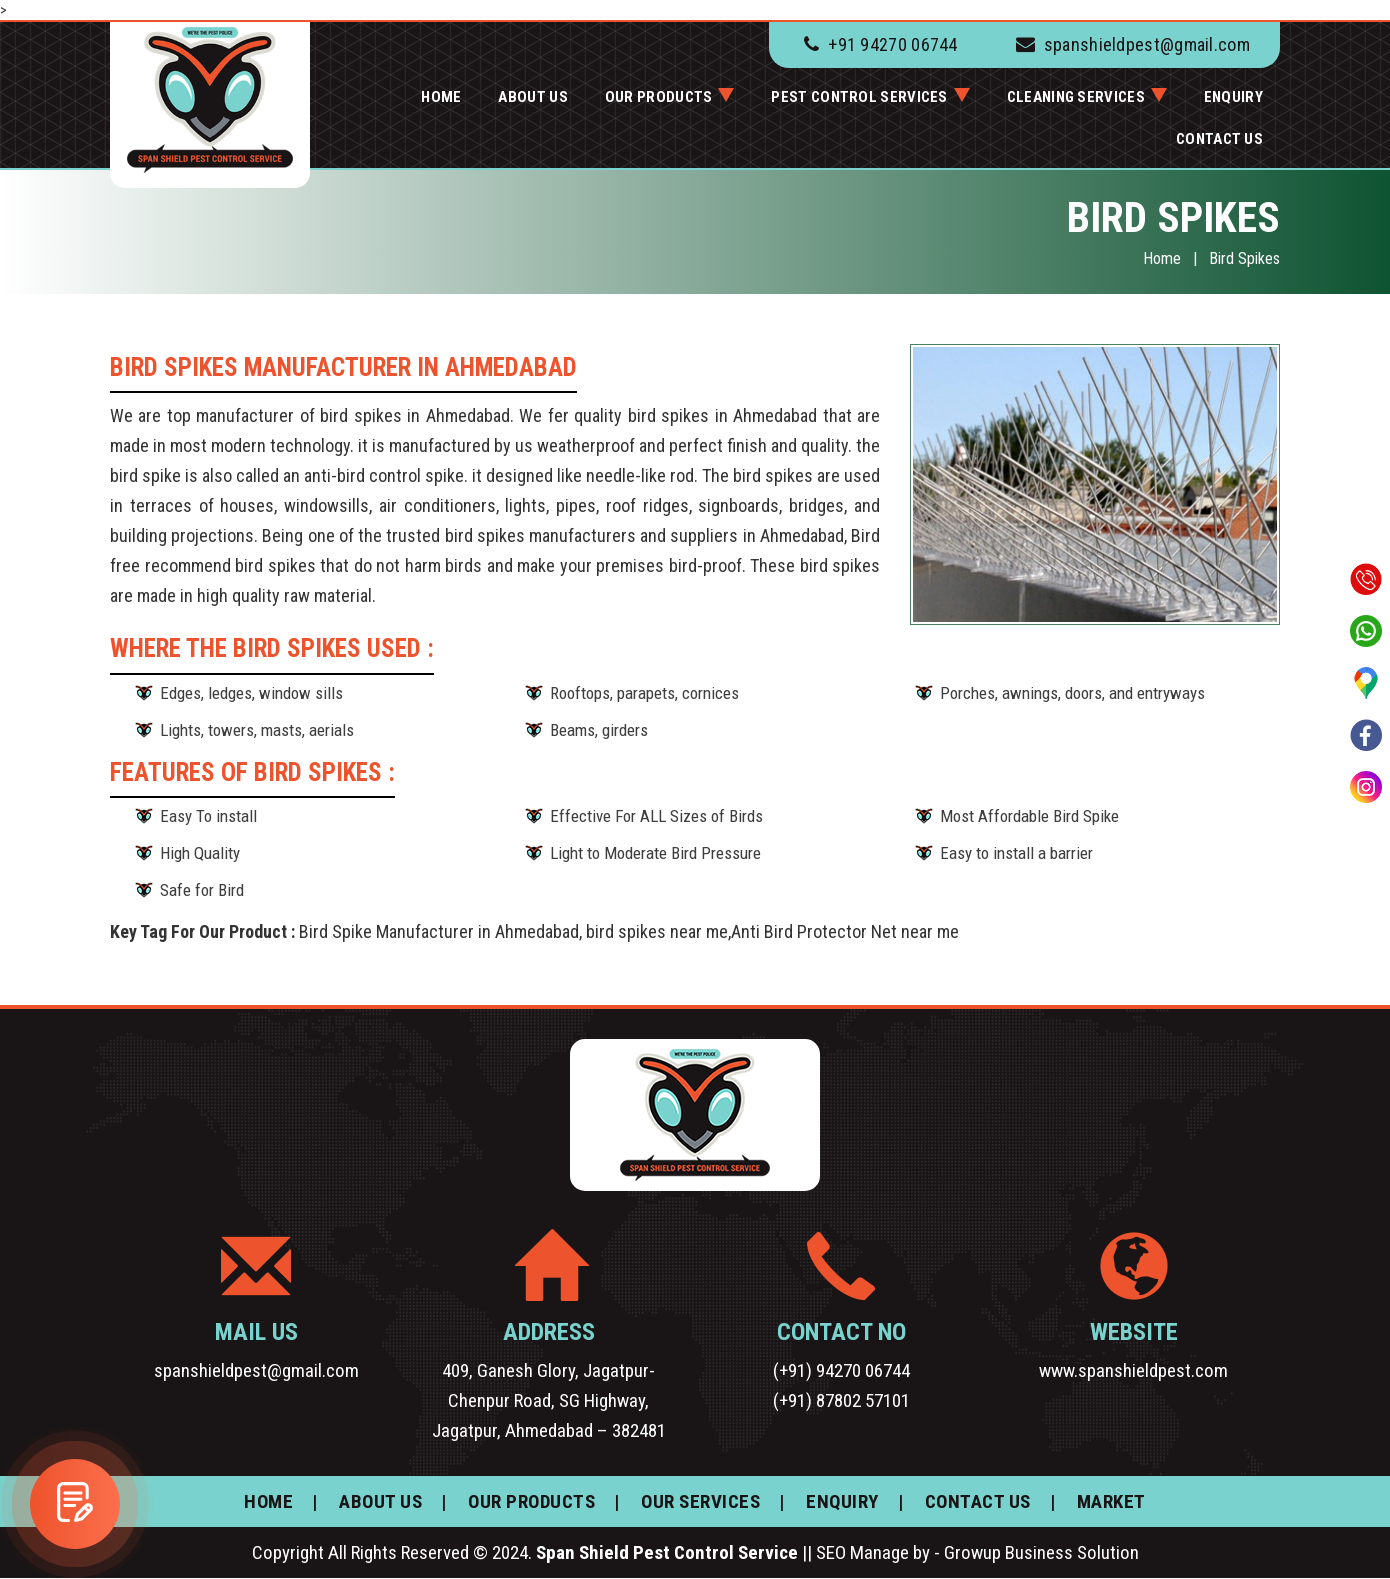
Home (1162, 258)
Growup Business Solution (1041, 1552)
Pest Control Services (859, 97)
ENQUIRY (1233, 97)
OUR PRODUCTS (659, 97)
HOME (441, 97)
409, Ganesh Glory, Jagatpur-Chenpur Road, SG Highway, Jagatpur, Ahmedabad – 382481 (549, 1400)
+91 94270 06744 (893, 44)
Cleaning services (1076, 97)
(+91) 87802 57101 (841, 1400)
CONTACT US (1219, 139)
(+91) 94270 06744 (841, 1370)
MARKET (1111, 1501)
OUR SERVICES (700, 1501)
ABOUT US (532, 97)
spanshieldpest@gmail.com (1147, 44)
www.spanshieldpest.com (1133, 1370)
